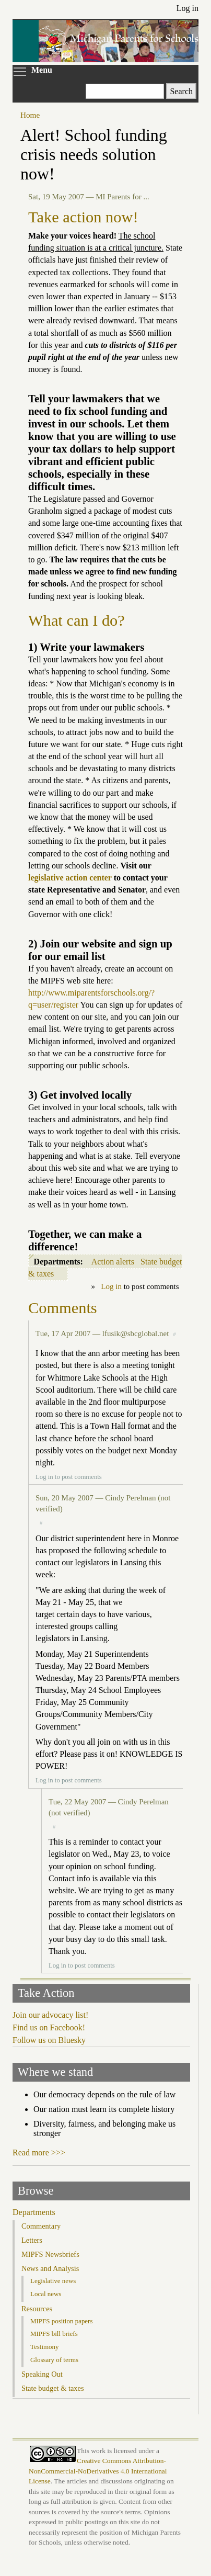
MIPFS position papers (61, 2321)
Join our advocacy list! (50, 2014)
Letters (31, 2240)
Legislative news (53, 2281)
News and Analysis (50, 2268)
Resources (36, 2308)
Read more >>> (39, 2152)
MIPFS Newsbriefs (50, 2254)
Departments (34, 2212)
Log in (187, 8)
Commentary (41, 2226)
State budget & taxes (52, 2388)
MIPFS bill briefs (54, 2333)
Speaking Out (42, 2374)
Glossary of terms (54, 2360)
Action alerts (112, 1261)
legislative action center (70, 877)
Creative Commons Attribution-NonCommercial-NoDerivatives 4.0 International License (98, 2471)
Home (30, 114)
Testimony (44, 2347)
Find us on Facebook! (49, 2027)
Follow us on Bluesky (49, 2040)
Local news (45, 2294)
